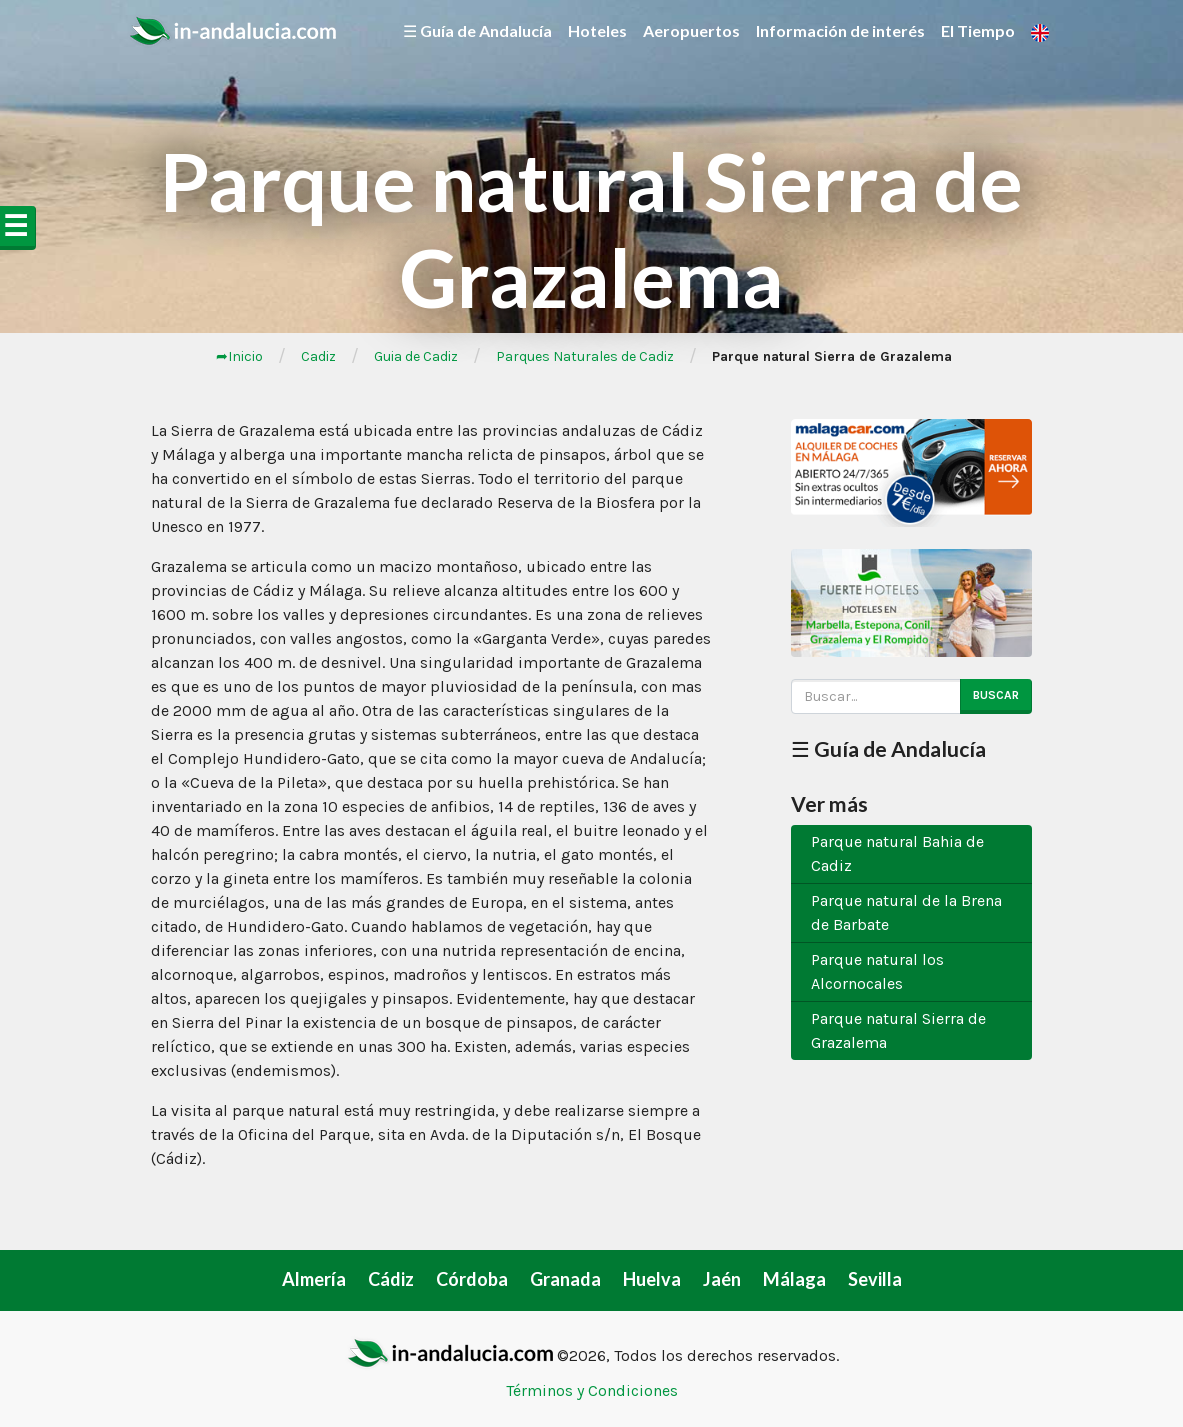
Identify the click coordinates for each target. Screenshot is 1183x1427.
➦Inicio (239, 356)
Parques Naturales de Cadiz (585, 356)
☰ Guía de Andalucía (477, 30)
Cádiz (391, 1279)
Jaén (722, 1279)
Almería (314, 1279)
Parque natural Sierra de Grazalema (898, 1030)
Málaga (794, 1279)
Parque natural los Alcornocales (877, 971)
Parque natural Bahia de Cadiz (897, 853)
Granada (565, 1279)
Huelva (652, 1279)
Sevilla (875, 1279)
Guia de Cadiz (416, 356)
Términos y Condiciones (592, 1390)
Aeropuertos (691, 30)
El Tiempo (978, 30)
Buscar (996, 695)
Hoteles (597, 30)
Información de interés (840, 30)
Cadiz (318, 356)
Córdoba (472, 1279)
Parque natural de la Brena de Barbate (906, 912)
